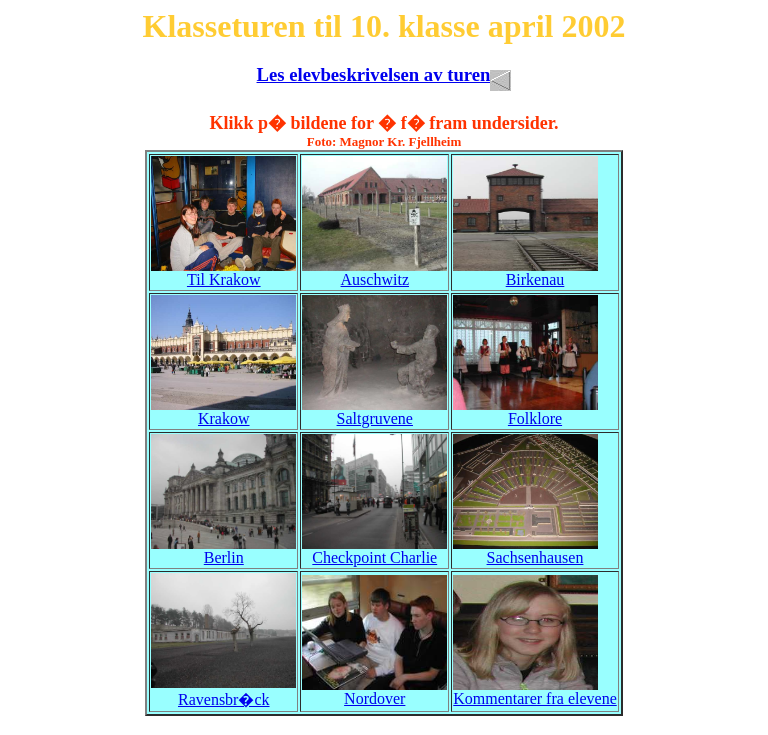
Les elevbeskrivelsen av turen (384, 74)
